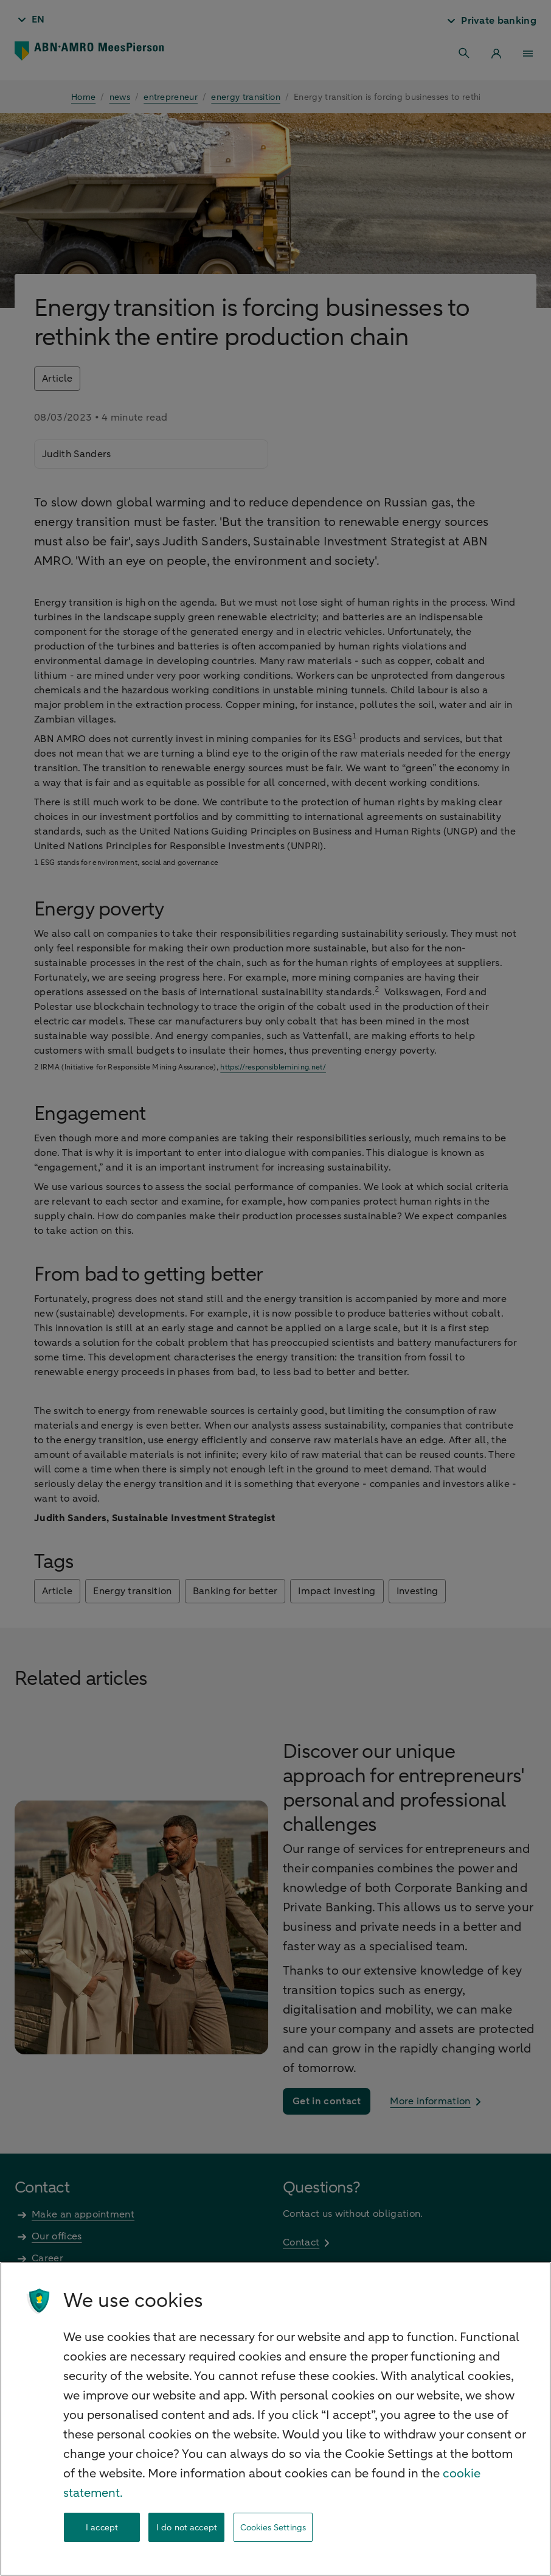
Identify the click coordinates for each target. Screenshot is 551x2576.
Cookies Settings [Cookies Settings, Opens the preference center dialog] (273, 2527)
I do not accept (186, 2527)
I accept (102, 2527)
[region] (275, 2419)
